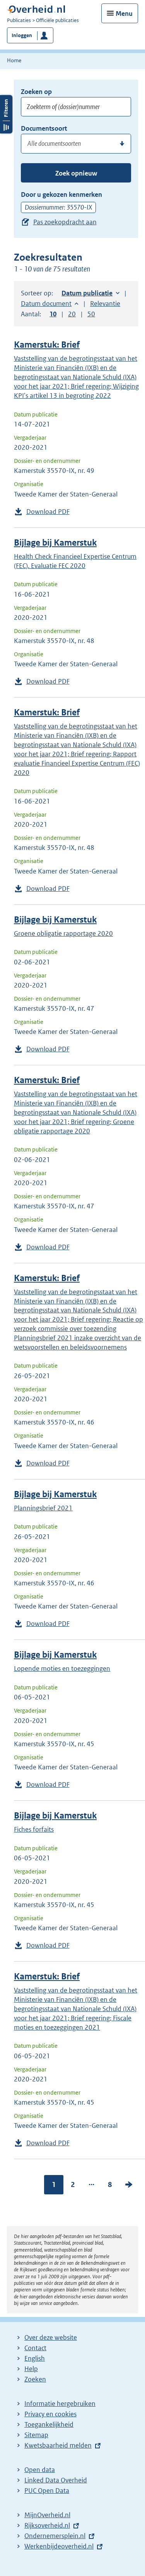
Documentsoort (44, 128)
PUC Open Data (46, 2490)
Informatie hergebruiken (60, 2403)
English (34, 2358)
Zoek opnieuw (76, 173)
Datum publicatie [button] (87, 293)
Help (31, 2368)
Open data (39, 2469)
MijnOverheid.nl (47, 2515)
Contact (35, 2348)
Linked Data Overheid (55, 2480)
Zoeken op (36, 91)
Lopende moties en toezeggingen (62, 1668)
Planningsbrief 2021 (43, 1508)
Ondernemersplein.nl (54, 2536)
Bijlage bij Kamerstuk (55, 542)
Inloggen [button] (22, 35)
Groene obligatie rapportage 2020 (63, 933)
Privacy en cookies (50, 2414)
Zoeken (35, 2379)
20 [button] (72, 314)
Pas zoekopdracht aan (65, 222)
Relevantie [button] (105, 303)
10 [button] (52, 314)
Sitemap (36, 2435)
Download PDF (48, 511)
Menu (124, 13)
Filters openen (6, 114)
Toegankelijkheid (48, 2424)
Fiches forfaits (34, 1829)
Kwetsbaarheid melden (58, 2445)
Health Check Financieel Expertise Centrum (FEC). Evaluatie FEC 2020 (75, 561)
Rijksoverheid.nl (47, 2525)
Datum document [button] (46, 303)
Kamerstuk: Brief (47, 344)
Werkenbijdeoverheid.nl (59, 2546)
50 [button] (91, 314)
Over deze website (50, 2337)
